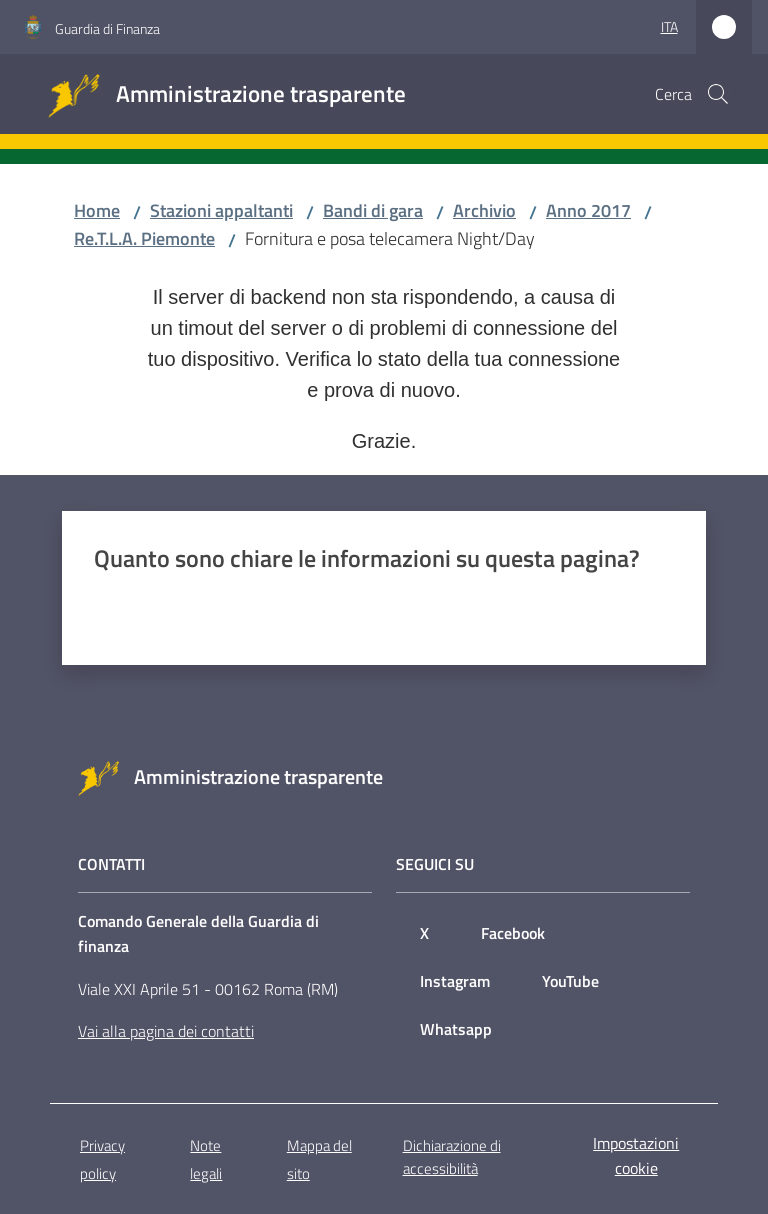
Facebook (513, 933)
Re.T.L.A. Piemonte (144, 238)
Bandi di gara (373, 210)
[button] (718, 94)
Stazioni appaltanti (221, 210)
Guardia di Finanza (107, 28)
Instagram (455, 981)
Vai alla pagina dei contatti (166, 1031)
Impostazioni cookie (636, 1155)
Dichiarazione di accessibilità (452, 1157)
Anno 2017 (588, 210)
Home (97, 210)
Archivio (484, 210)
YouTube (570, 981)
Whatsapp (456, 1029)
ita (669, 26)
